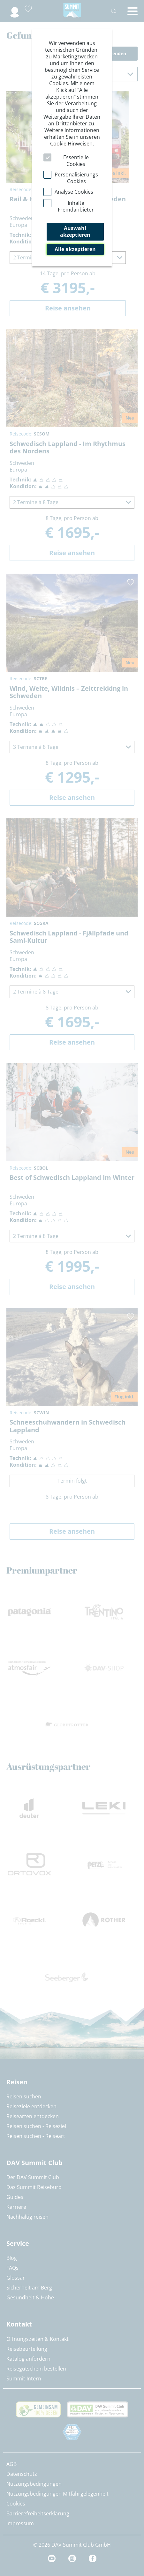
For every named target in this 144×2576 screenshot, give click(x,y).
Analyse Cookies (74, 191)
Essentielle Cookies (76, 161)
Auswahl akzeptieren (75, 231)
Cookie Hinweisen (71, 143)
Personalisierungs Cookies (76, 178)
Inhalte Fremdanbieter (76, 206)
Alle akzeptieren (75, 249)
